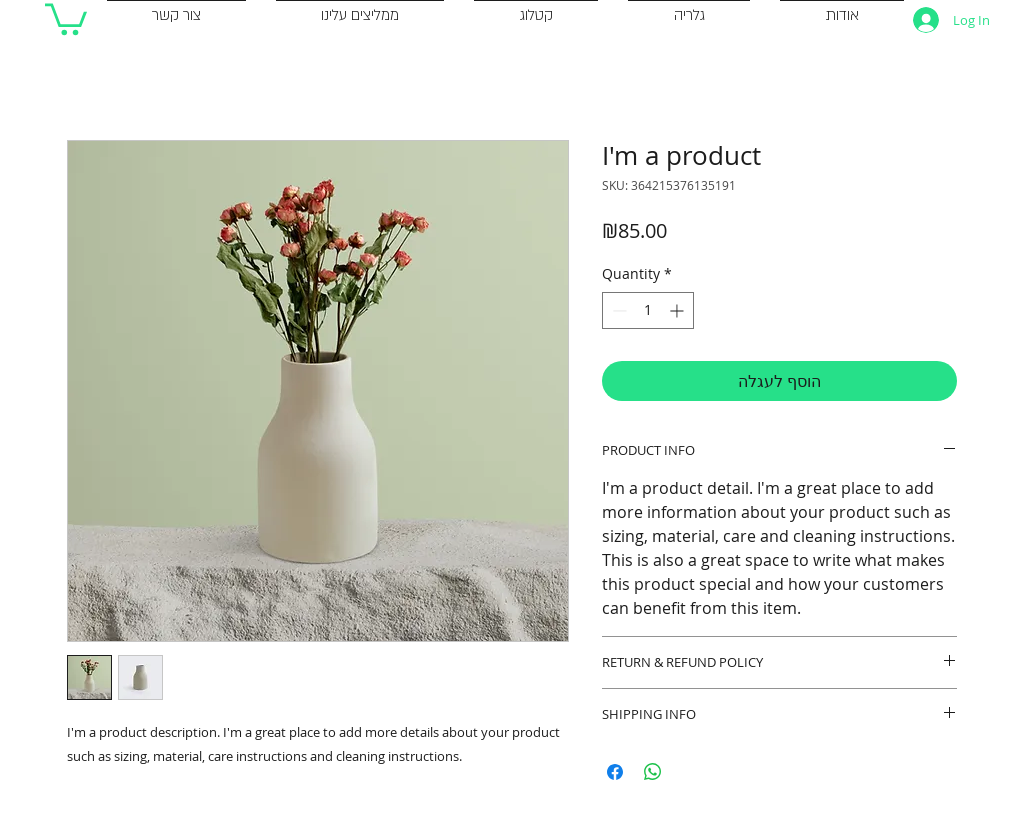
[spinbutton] (648, 310)
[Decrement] (617, 310)
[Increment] (678, 310)
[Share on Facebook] (615, 772)
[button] (66, 17)
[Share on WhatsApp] (653, 772)
